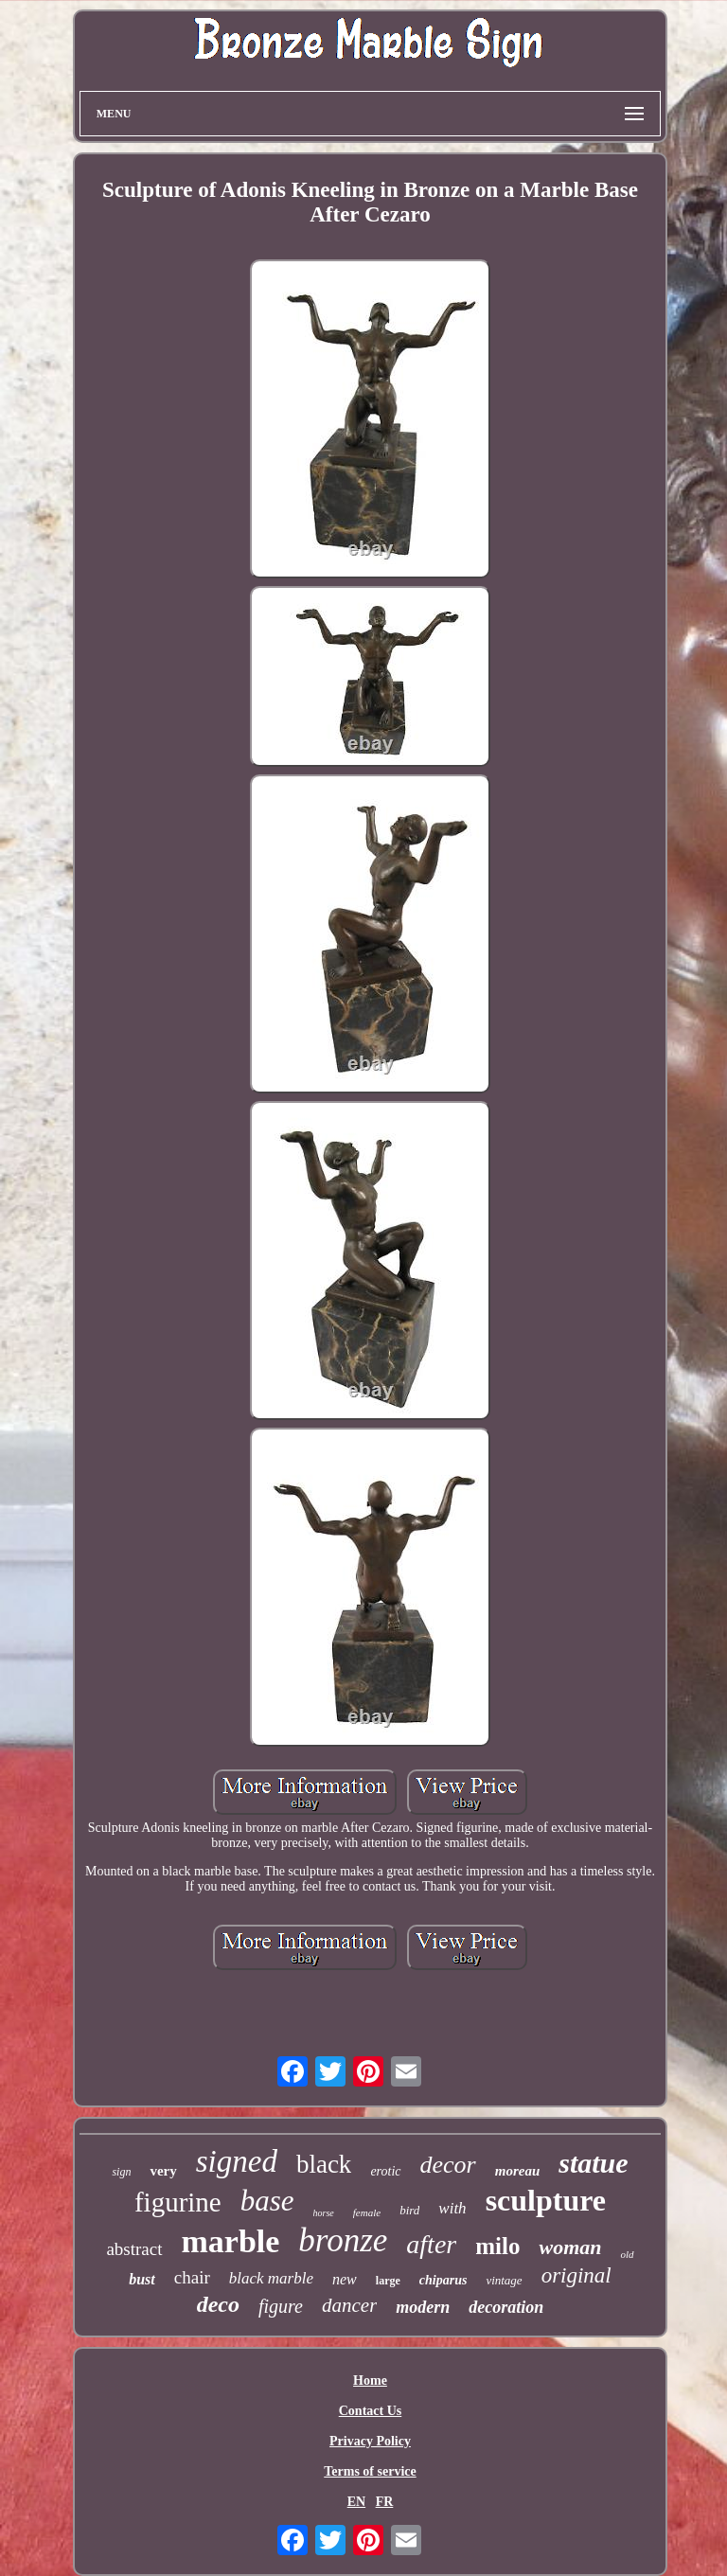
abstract (134, 2249)
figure (280, 2306)
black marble (271, 2278)
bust (142, 2279)
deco (218, 2304)
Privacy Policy (370, 2441)
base (267, 2200)
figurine (178, 2202)
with (452, 2208)
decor (448, 2164)
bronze (342, 2240)
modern (423, 2307)
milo (497, 2246)
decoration (506, 2307)
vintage (504, 2280)
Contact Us (370, 2411)
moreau (518, 2170)
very (163, 2170)
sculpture (546, 2200)
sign (121, 2171)
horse (323, 2213)
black (323, 2164)
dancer (349, 2305)
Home (370, 2380)
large (388, 2280)
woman (570, 2247)
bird (409, 2210)
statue (593, 2162)
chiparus (443, 2280)
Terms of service (370, 2471)
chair (192, 2277)
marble (231, 2241)
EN (356, 2502)
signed (236, 2161)
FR (385, 2502)
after (431, 2244)
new (344, 2279)
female (367, 2212)
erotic (385, 2171)
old (626, 2254)
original (576, 2275)
